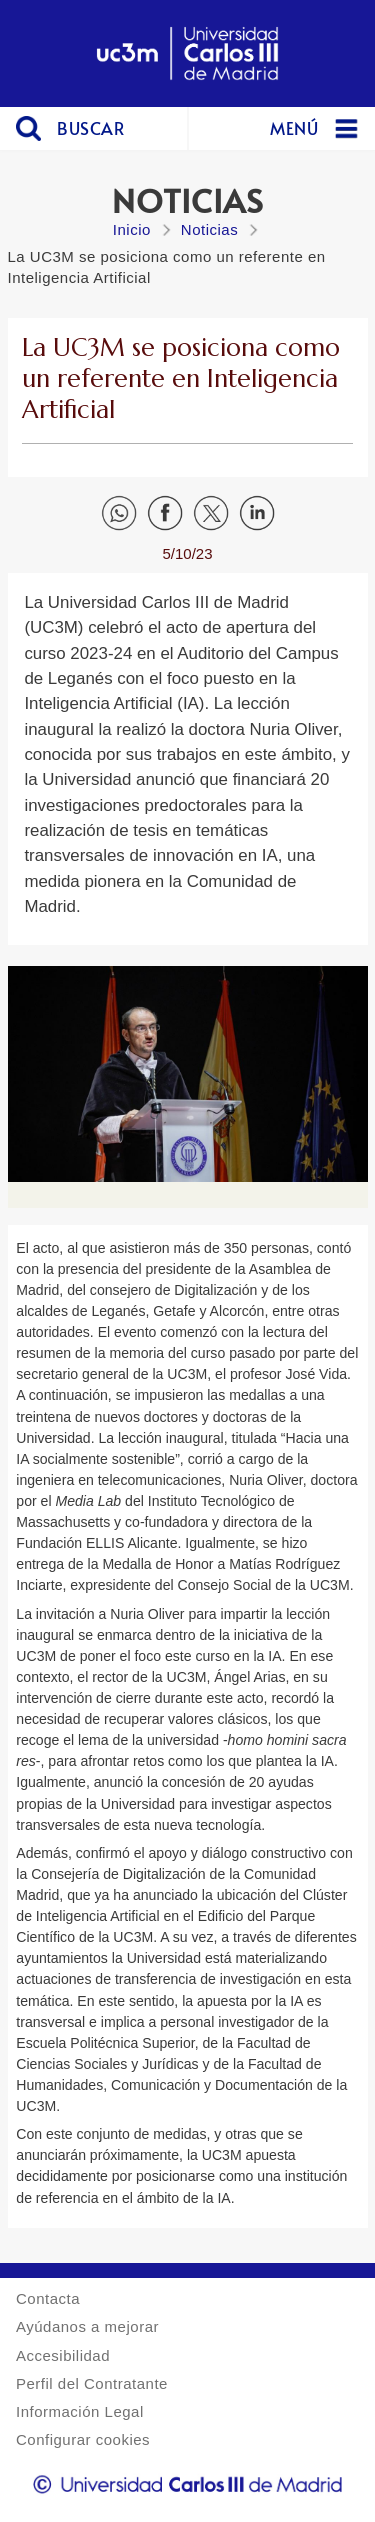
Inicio (132, 229)
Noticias (209, 229)
